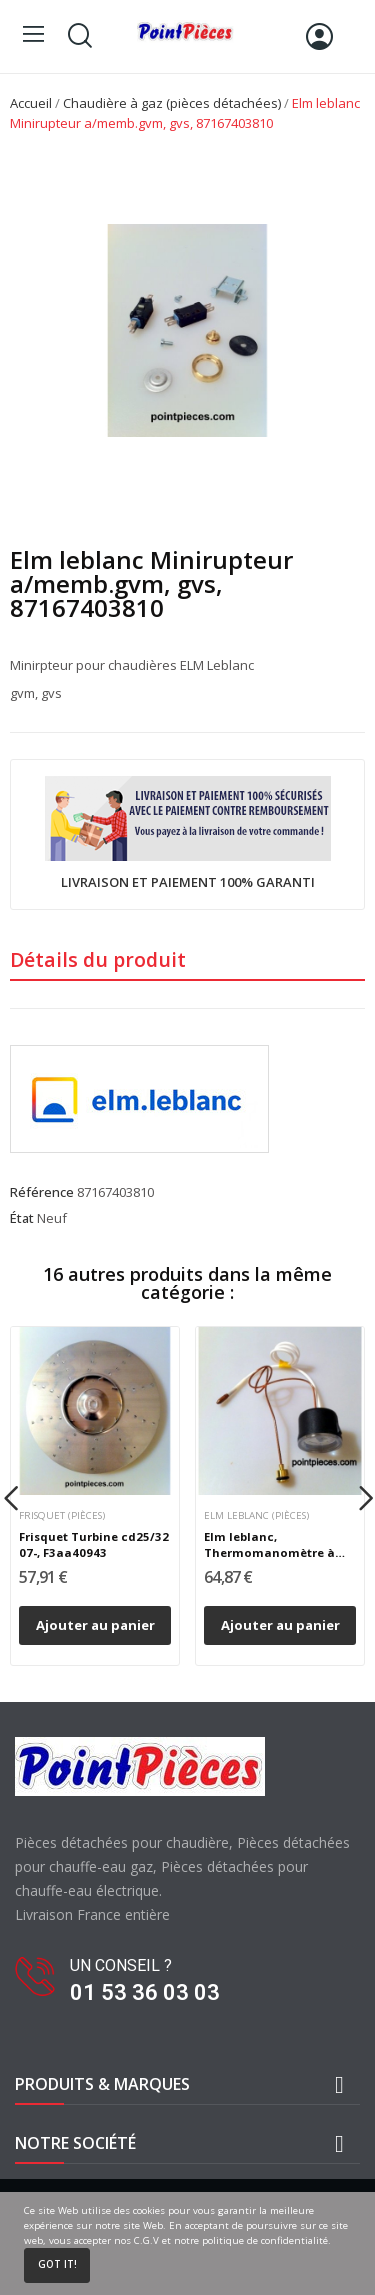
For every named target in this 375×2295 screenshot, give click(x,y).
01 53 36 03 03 (145, 1992)
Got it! (57, 2264)
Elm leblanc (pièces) (256, 1516)
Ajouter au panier (95, 1625)
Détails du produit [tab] (98, 959)
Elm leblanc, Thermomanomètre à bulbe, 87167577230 (269, 1545)
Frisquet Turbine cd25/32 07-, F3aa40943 (94, 1544)
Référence (42, 1192)
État (22, 1218)
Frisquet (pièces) (62, 1516)
